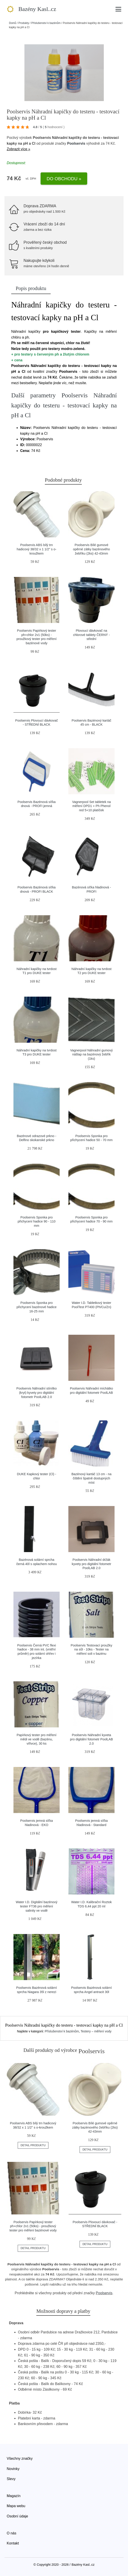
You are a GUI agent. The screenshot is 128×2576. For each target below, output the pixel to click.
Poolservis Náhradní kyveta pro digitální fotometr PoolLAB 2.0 (91, 1739)
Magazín (13, 2496)
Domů (12, 23)
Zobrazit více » (18, 149)
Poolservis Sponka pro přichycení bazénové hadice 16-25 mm (36, 1307)
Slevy (11, 2479)
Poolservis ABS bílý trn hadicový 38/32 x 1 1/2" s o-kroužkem (36, 549)
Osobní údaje (17, 2516)
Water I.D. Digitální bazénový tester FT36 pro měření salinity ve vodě (36, 1906)
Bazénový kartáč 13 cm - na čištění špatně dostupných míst (91, 1478)
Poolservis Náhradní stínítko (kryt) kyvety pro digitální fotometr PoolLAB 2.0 (36, 1392)
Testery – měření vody (96, 2031)
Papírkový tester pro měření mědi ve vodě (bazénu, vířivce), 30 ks (36, 1739)
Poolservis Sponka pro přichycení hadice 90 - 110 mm (37, 1221)
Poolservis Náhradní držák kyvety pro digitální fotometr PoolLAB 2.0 (91, 1564)
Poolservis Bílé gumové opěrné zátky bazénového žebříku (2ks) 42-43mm (91, 549)
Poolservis (76, 143)
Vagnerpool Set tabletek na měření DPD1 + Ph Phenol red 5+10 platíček (91, 806)
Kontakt (13, 2543)
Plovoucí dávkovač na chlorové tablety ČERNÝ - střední (91, 635)
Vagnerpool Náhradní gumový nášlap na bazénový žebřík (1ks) (91, 1054)
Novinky (13, 2469)
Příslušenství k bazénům (46, 23)
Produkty (23, 23)
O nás (11, 2533)
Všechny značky (20, 2458)
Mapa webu (16, 2506)
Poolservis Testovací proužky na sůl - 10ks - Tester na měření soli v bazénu (91, 1649)
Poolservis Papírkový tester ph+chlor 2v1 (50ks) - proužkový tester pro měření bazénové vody (32, 2226)
